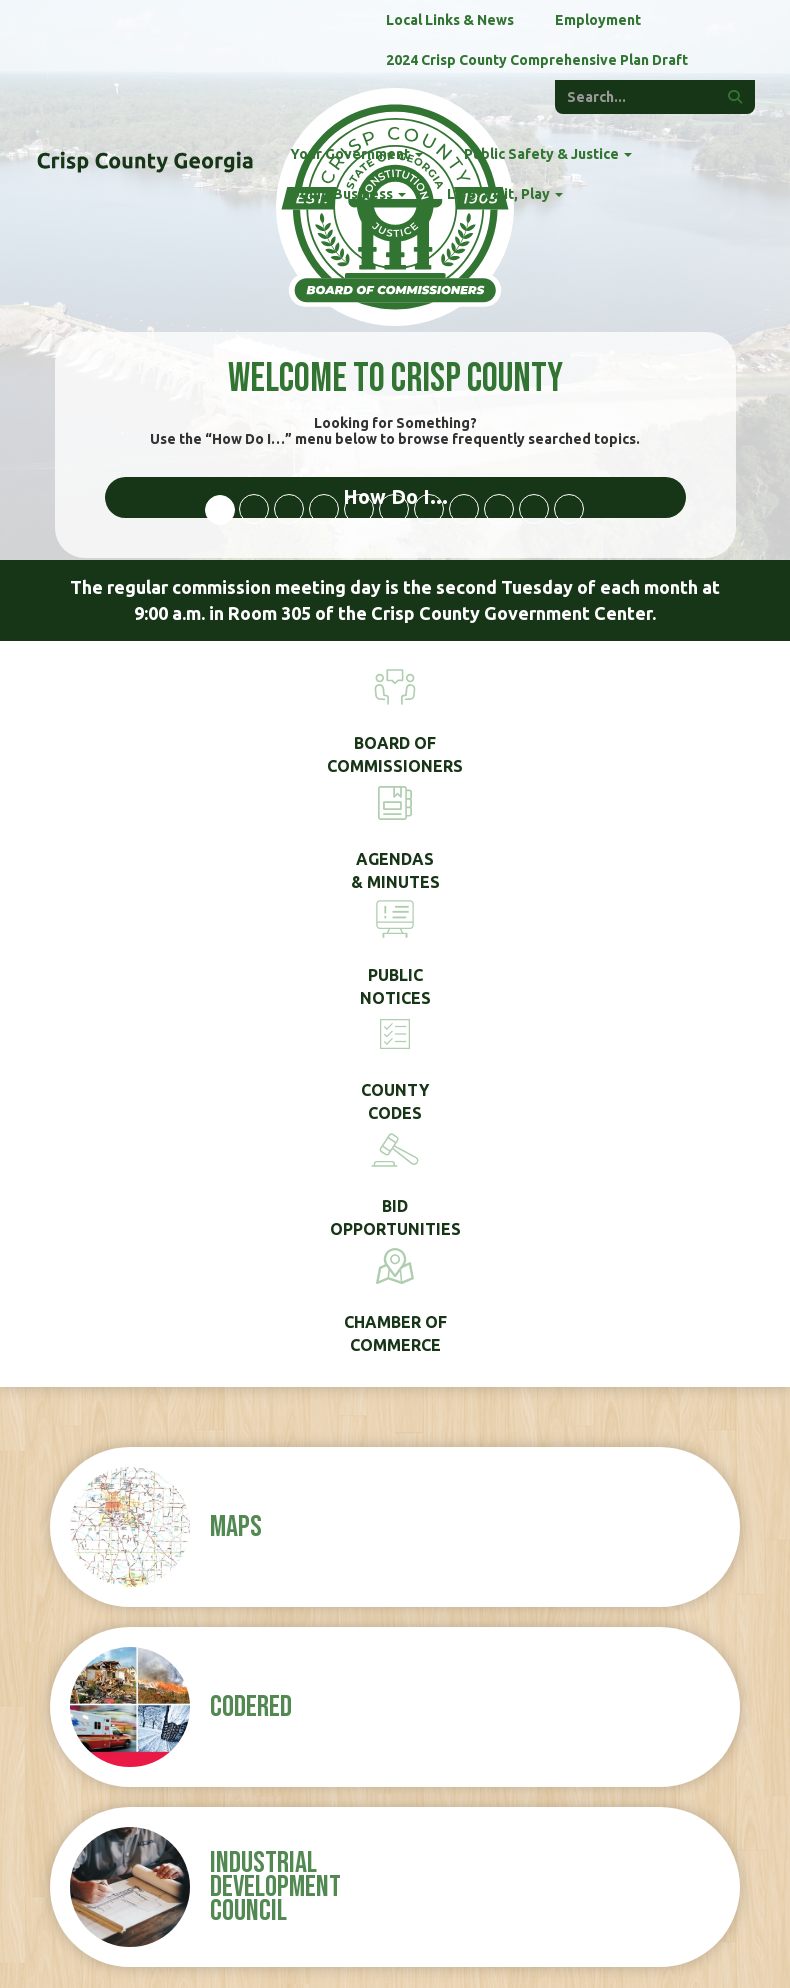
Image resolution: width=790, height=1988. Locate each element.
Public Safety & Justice (548, 154)
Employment (598, 20)
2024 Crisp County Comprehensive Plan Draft (537, 60)
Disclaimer (561, 1938)
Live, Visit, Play (505, 194)
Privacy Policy (469, 1938)
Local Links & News (450, 20)
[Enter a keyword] (635, 97)
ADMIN (630, 1938)
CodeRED (251, 1128)
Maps (236, 948)
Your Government (356, 154)
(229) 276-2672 (134, 1658)
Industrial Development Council (275, 1308)
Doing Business (348, 194)
